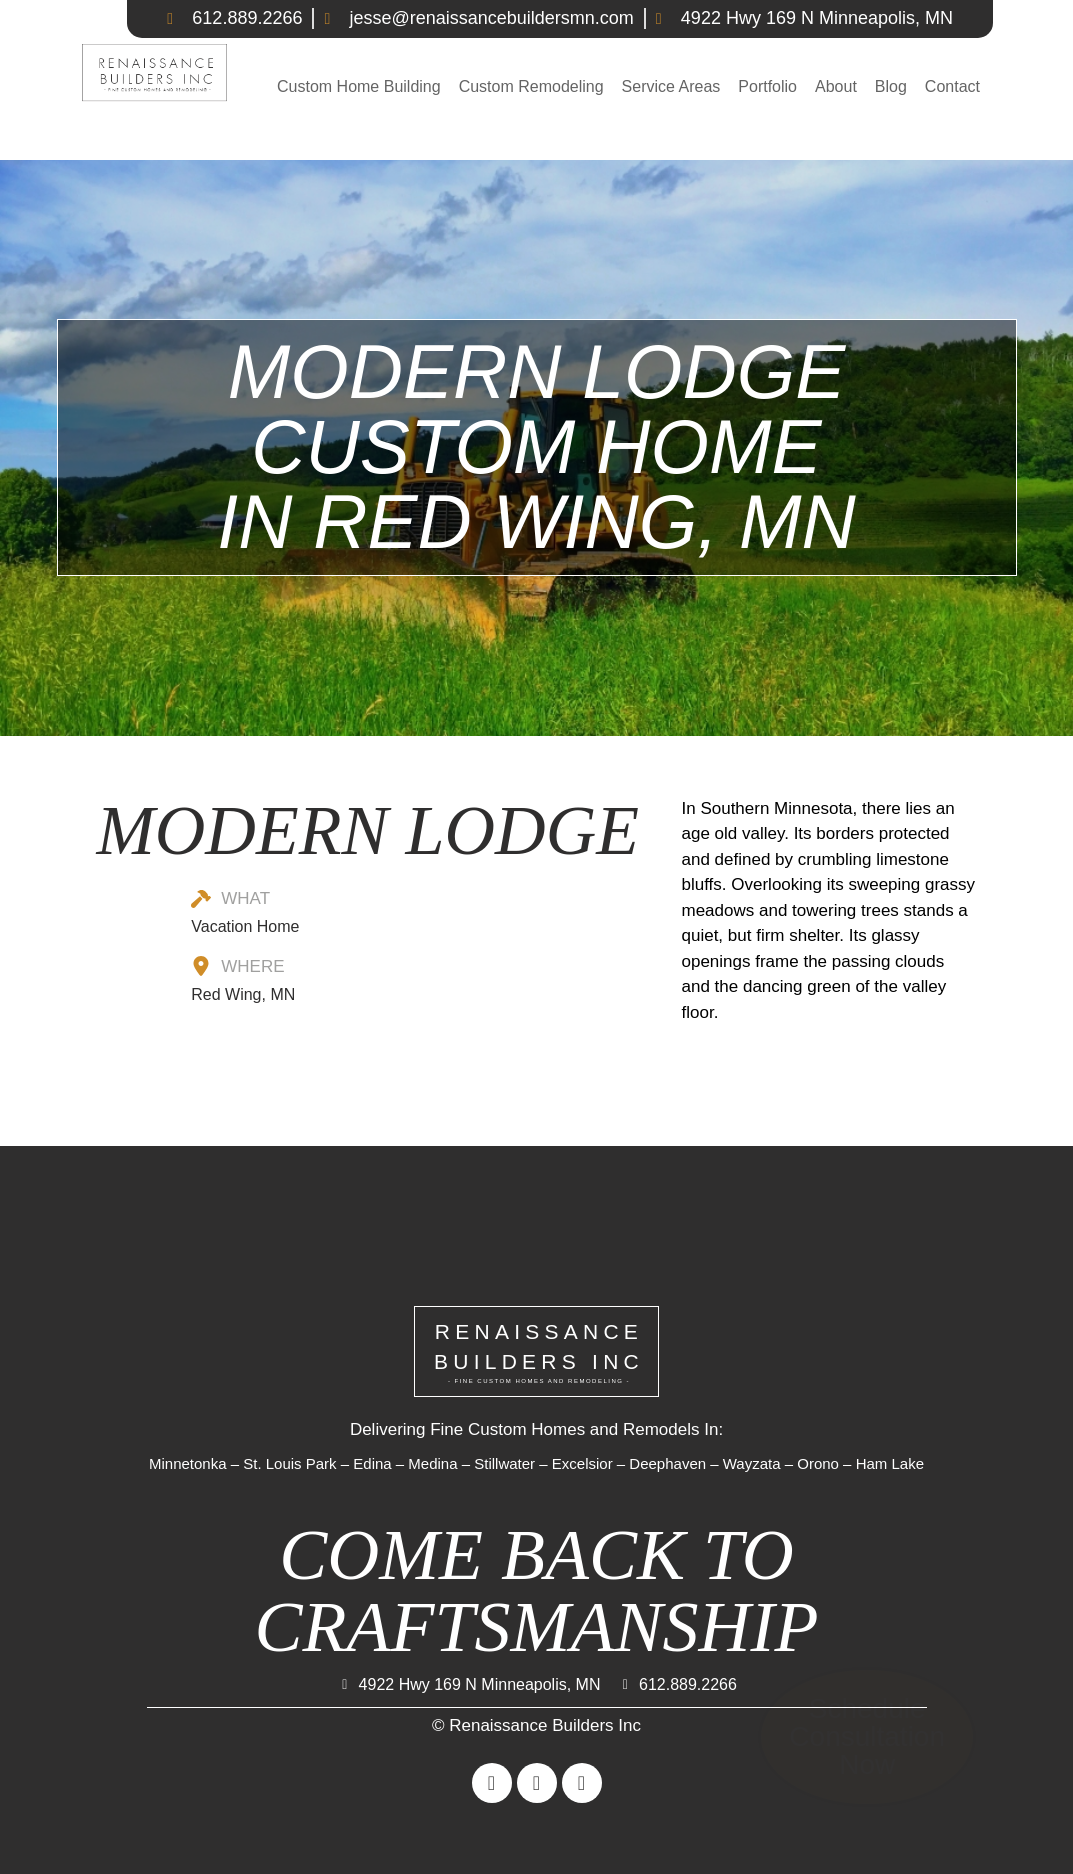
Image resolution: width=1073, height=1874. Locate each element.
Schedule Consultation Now (867, 1737)
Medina (432, 1463)
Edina (372, 1463)
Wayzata (752, 1463)
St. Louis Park (289, 1463)
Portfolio (767, 86)
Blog (891, 86)
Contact (952, 86)
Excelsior (582, 1463)
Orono (818, 1463)
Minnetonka (188, 1463)
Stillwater (504, 1463)
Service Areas (671, 86)
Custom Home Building (359, 86)
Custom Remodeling (531, 86)
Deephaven (667, 1463)
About (836, 86)
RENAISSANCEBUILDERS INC (539, 1353)
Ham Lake (890, 1463)
